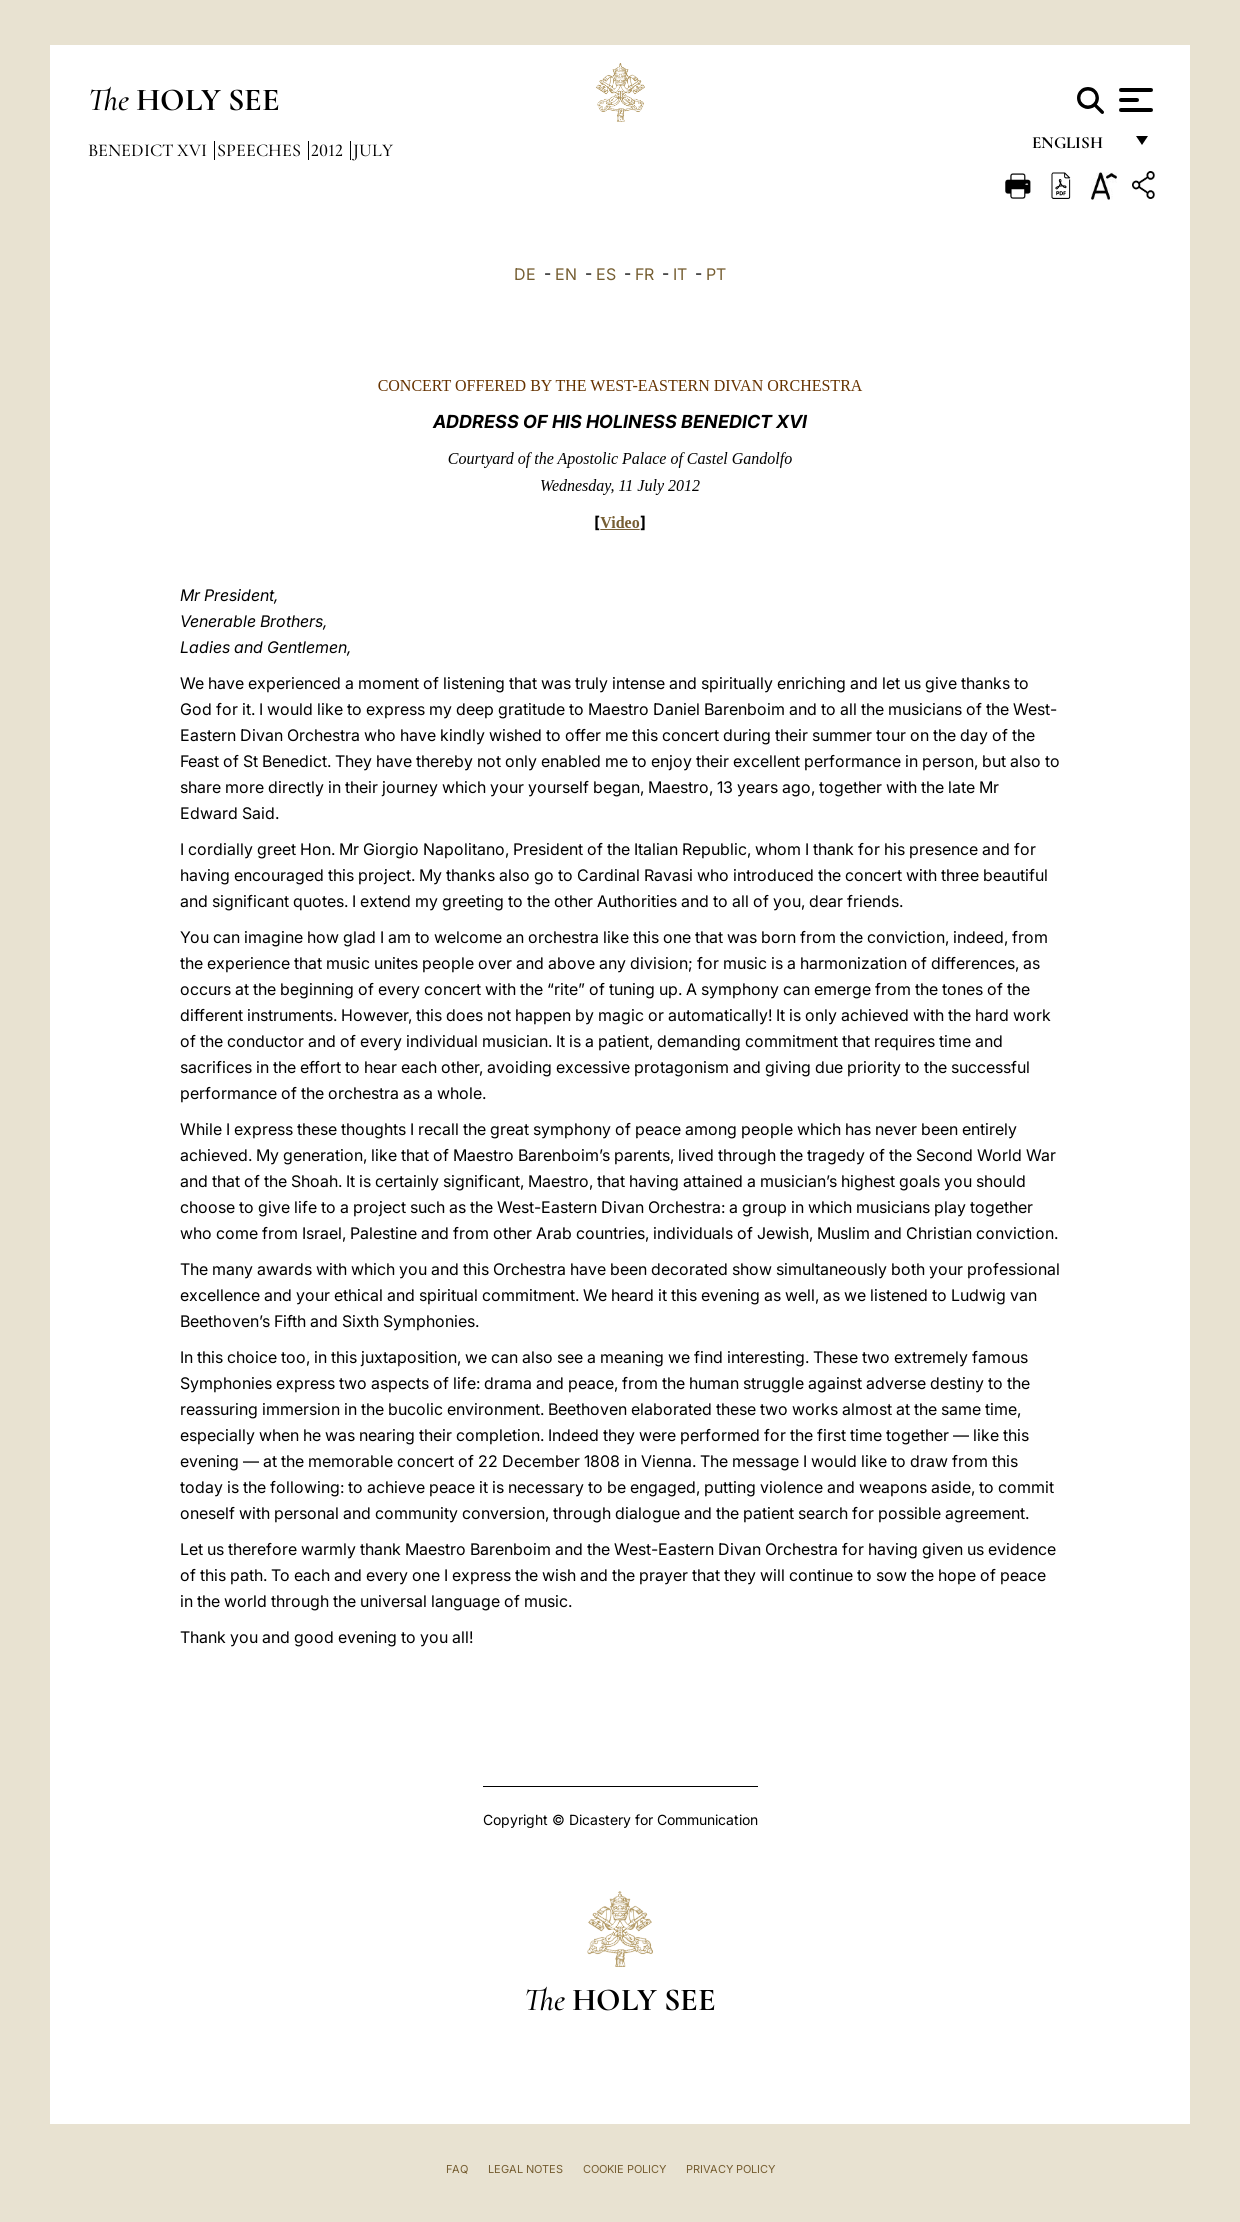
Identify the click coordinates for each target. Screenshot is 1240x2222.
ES (606, 274)
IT (680, 274)
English (1076, 147)
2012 (329, 150)
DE (525, 274)
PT (716, 274)
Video (619, 522)
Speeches (261, 150)
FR (644, 274)
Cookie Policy (624, 2169)
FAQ (457, 2169)
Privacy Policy (730, 2169)
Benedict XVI (149, 150)
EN (566, 274)
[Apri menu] (1133, 100)
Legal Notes (525, 2169)
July (373, 150)
